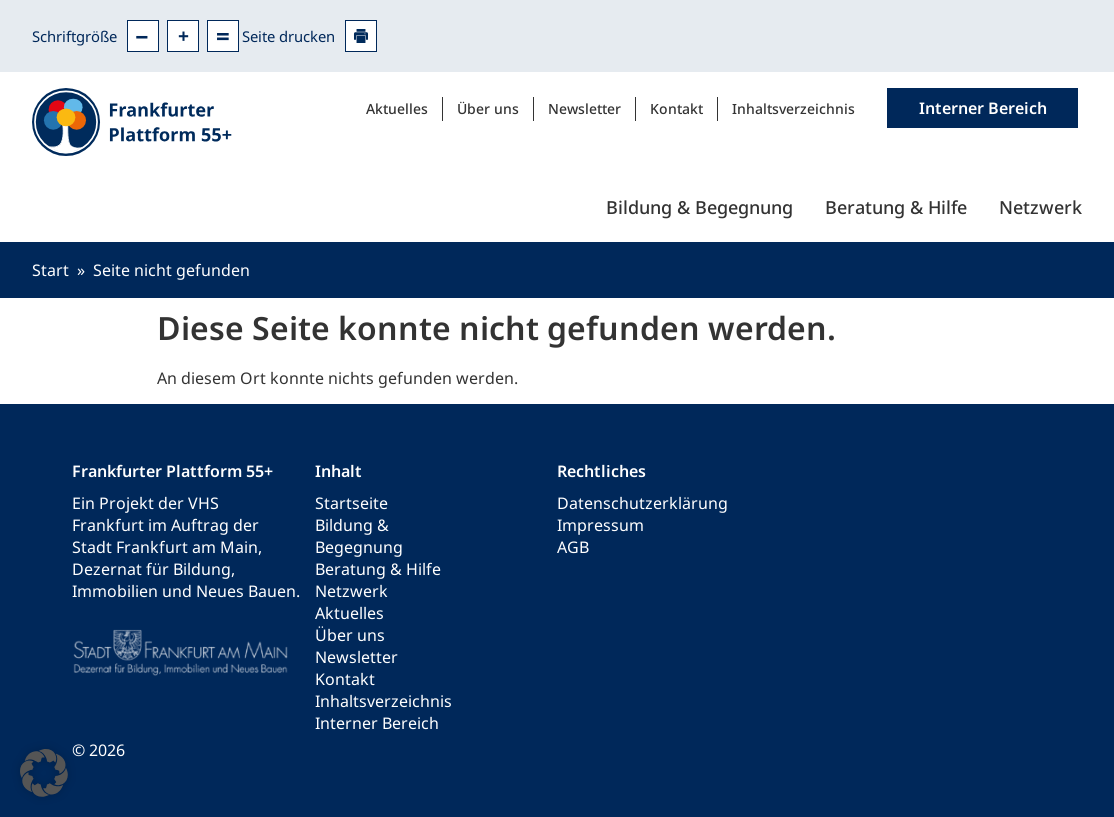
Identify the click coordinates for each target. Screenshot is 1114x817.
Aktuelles (397, 108)
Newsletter (584, 108)
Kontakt (676, 108)
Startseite (351, 503)
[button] (44, 773)
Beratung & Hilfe (896, 207)
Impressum (600, 525)
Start (50, 270)
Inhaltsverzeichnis (793, 108)
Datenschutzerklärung (642, 503)
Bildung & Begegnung (699, 207)
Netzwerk (1040, 207)
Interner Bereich (377, 723)
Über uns (488, 108)
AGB (573, 547)
